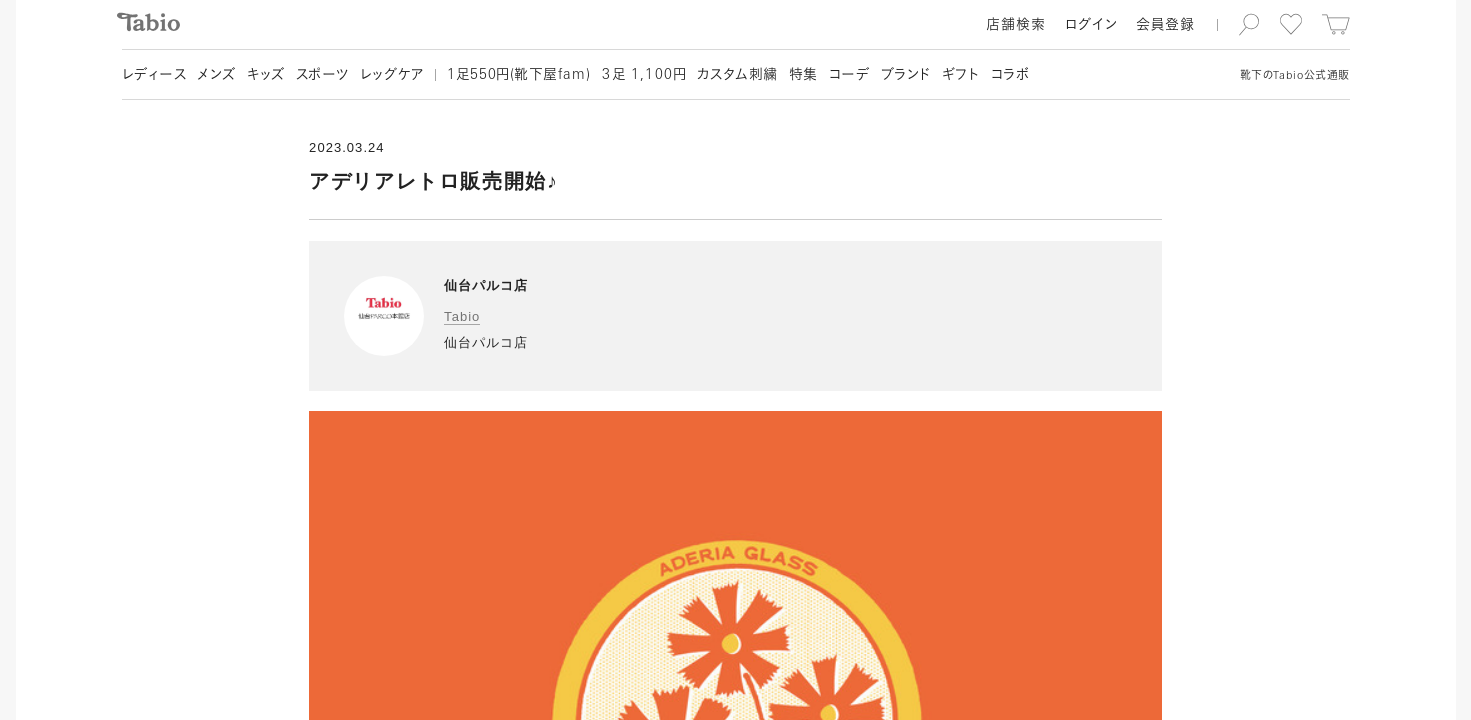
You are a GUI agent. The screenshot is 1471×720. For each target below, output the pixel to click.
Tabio (462, 316)
